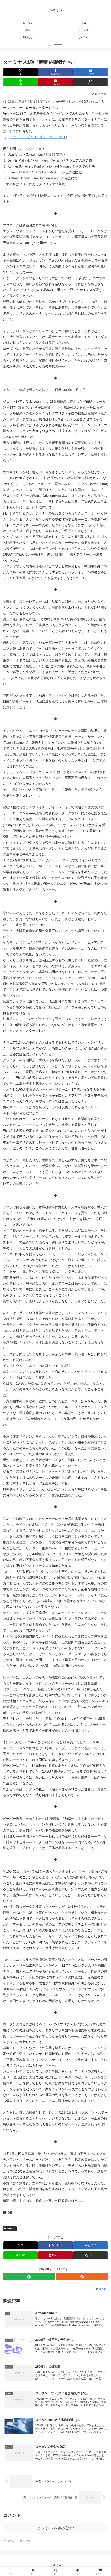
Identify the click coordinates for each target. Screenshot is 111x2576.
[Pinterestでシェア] (55, 82)
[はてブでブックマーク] (90, 72)
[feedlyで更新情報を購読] (29, 2276)
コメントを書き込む (55, 2528)
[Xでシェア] (20, 72)
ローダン (10, 2228)
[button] (90, 82)
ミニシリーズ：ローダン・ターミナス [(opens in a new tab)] (38, 137)
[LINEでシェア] (20, 82)
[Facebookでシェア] (55, 72)
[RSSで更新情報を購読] (82, 2276)
